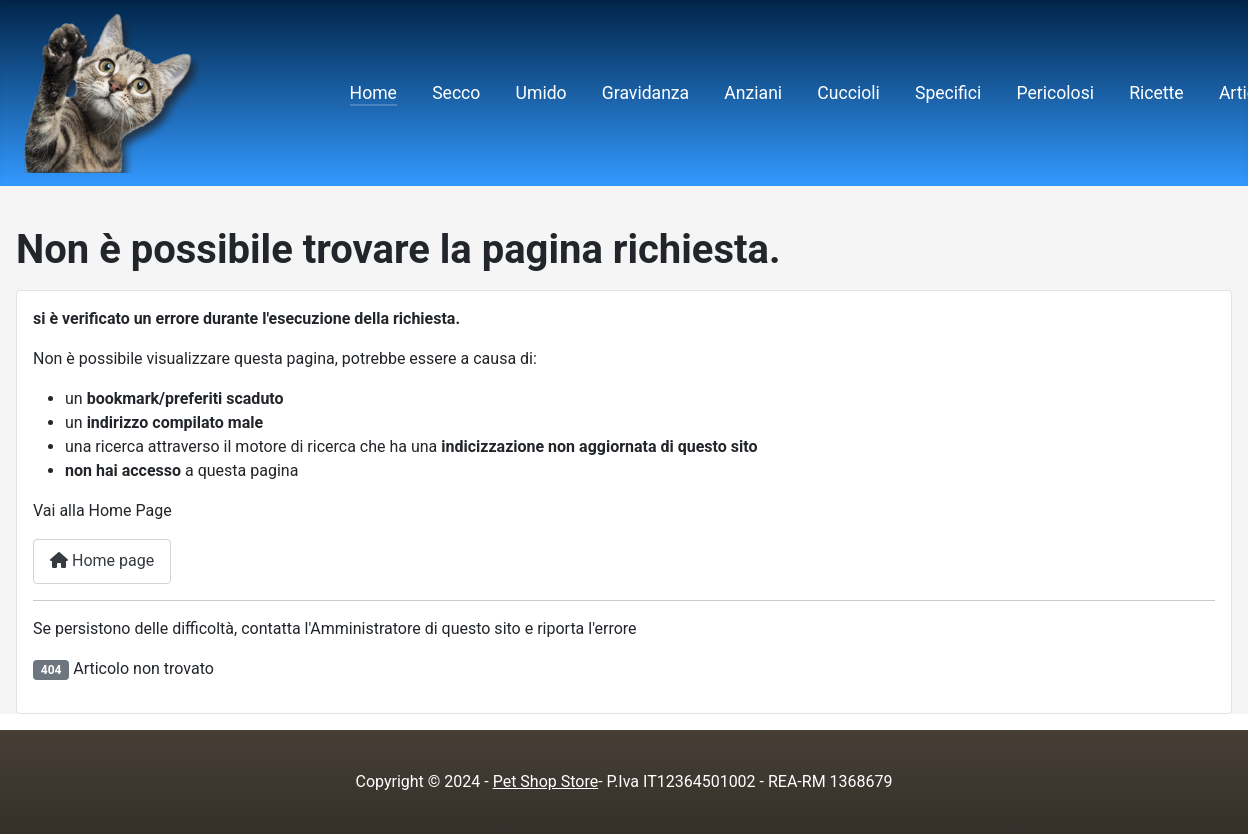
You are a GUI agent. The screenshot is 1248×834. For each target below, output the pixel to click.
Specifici (948, 93)
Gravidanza (645, 93)
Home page (102, 560)
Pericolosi (1055, 93)
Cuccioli (848, 93)
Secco (456, 93)
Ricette (1156, 93)
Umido (541, 93)
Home (373, 93)
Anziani (753, 93)
